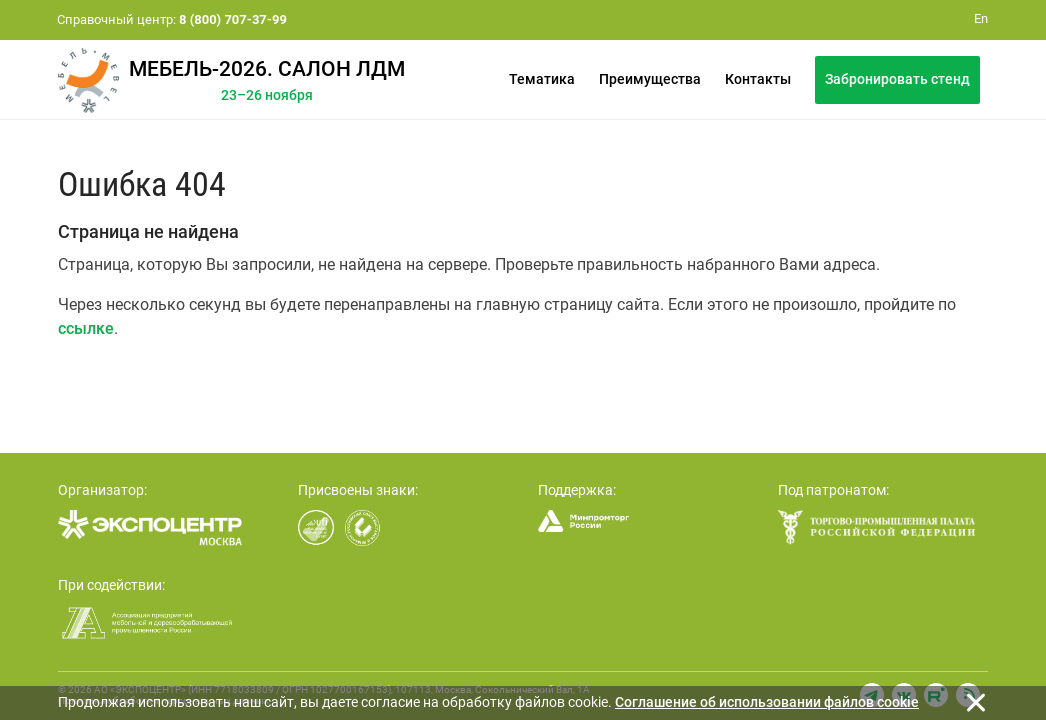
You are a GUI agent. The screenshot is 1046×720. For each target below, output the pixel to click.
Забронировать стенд (897, 79)
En (981, 18)
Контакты (758, 79)
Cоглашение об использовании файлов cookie (767, 702)
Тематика (542, 79)
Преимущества (650, 79)
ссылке (86, 328)
